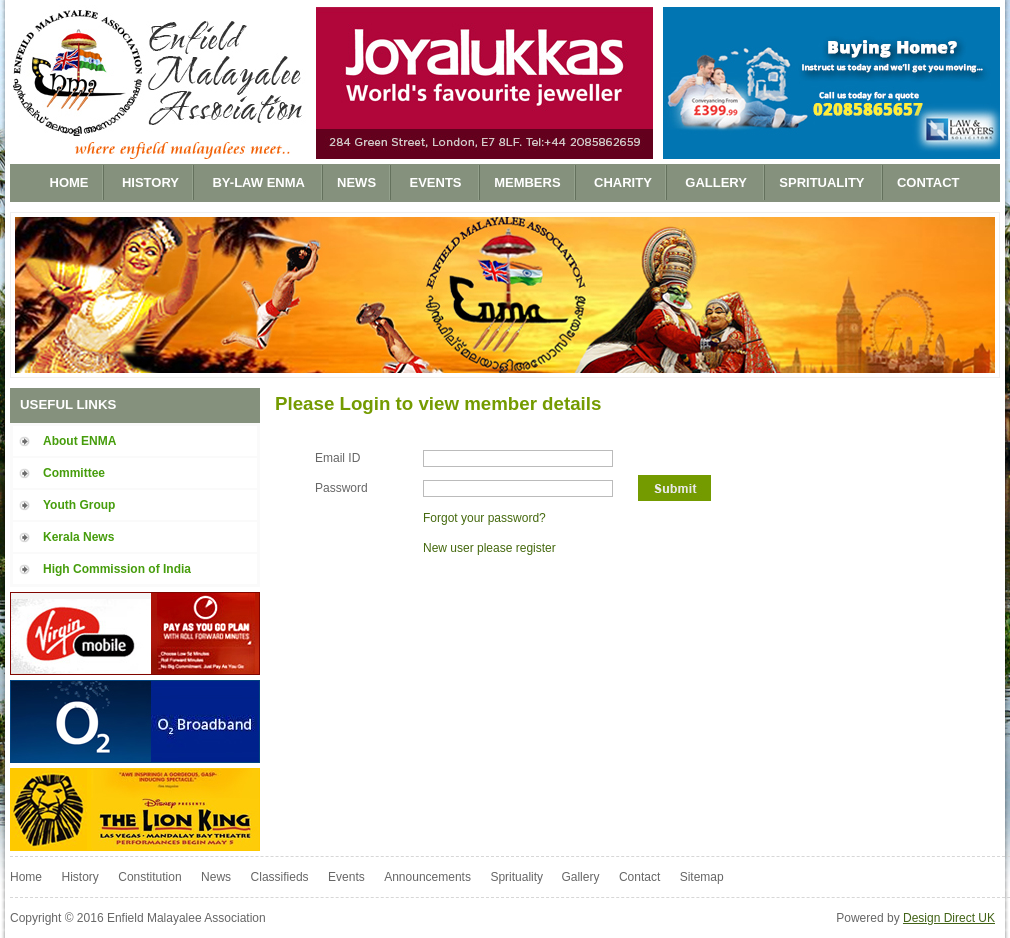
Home (69, 182)
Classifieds (280, 877)
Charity (623, 182)
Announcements (427, 877)
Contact (928, 182)
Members (527, 182)
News (356, 182)
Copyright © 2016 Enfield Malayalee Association (138, 918)
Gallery (717, 182)
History (150, 182)
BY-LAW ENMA (260, 182)
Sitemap (702, 877)
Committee (74, 473)
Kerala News (78, 537)
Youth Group (79, 505)
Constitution (149, 877)
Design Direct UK (949, 918)
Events (438, 182)
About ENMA (79, 441)
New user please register (489, 548)
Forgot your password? (484, 518)
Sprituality (823, 182)
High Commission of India (117, 569)
